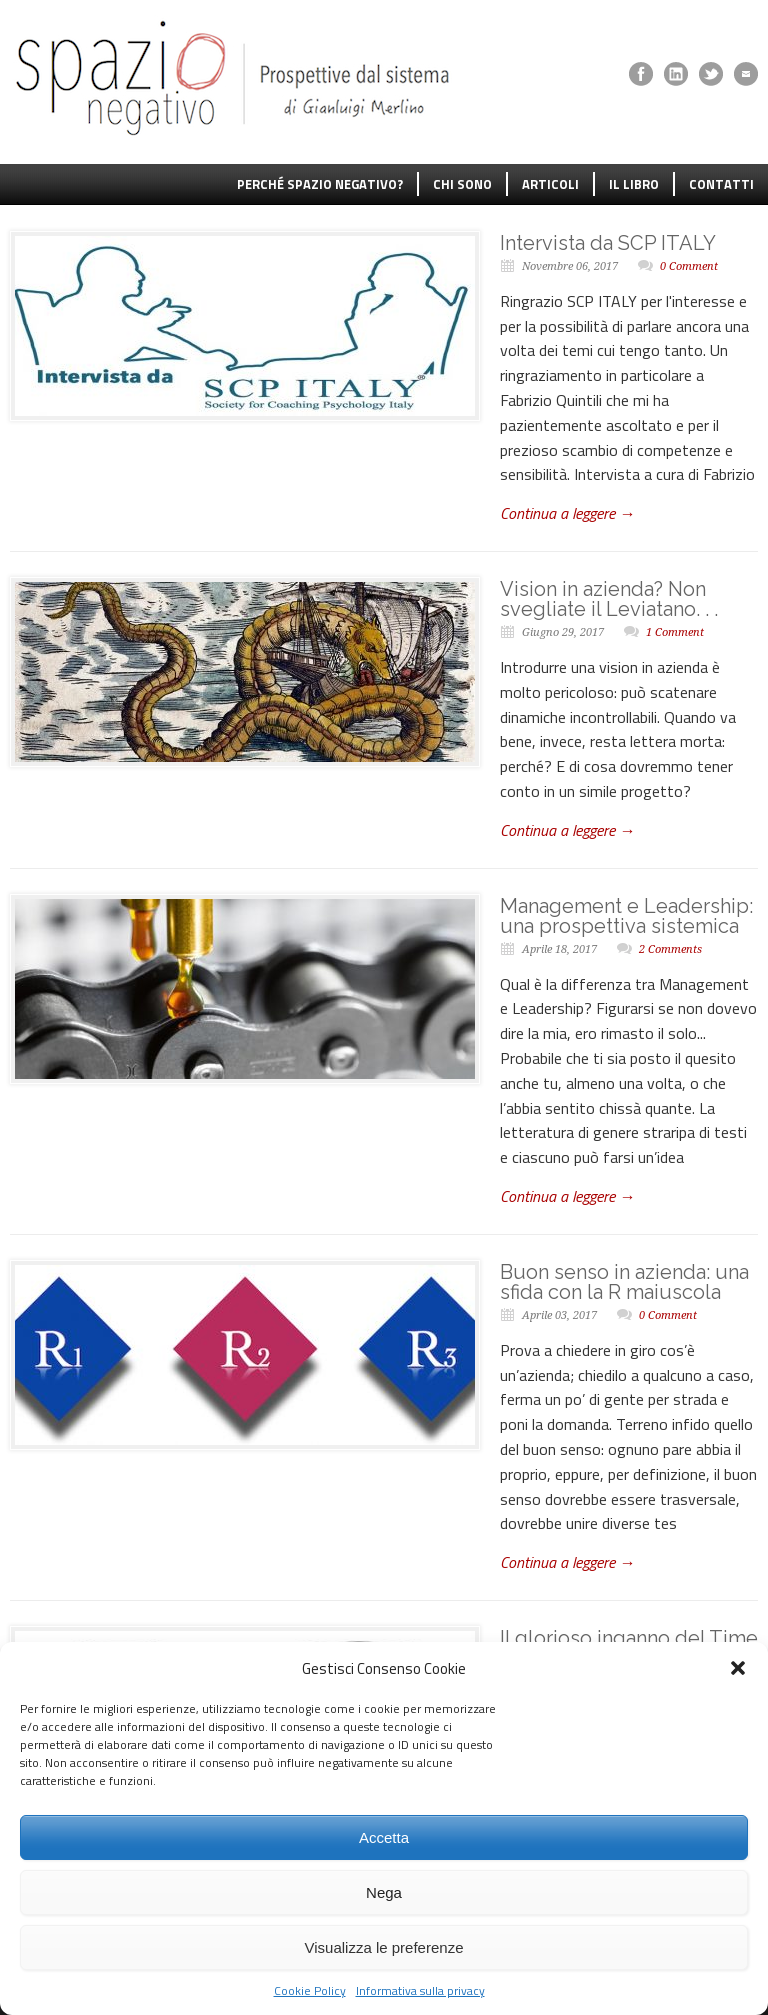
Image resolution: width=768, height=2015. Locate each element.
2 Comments (670, 949)
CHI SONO (462, 184)
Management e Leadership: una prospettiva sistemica (626, 916)
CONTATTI (721, 184)
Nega (384, 1892)
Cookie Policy (310, 1990)
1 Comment (675, 632)
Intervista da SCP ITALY (608, 243)
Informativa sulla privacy (420, 1990)
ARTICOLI (550, 184)
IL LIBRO (634, 184)
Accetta (384, 1837)
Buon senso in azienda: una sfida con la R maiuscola (624, 1282)
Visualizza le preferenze (384, 1947)
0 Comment (689, 266)
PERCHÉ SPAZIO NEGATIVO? (320, 184)
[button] (738, 1668)
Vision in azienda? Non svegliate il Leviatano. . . (609, 599)
